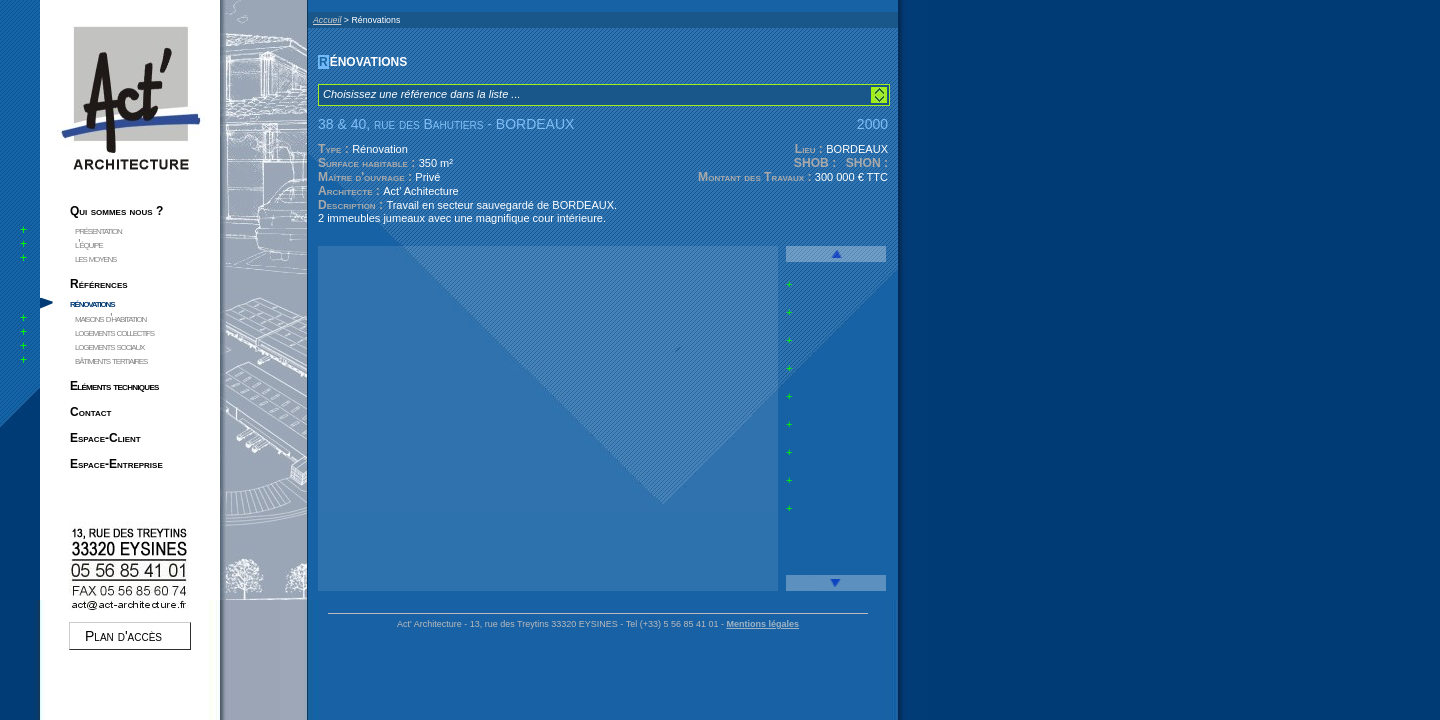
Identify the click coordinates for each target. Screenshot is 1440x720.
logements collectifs (114, 332)
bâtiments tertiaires (111, 360)
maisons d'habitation (110, 318)
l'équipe (88, 244)
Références (99, 284)
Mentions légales (762, 624)
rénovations (92, 303)
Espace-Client (105, 438)
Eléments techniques (114, 386)
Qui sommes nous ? (116, 211)
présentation (98, 230)
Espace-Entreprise (116, 464)
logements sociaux (109, 346)
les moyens (95, 258)
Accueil (327, 20)
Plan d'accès (123, 636)
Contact (90, 412)
